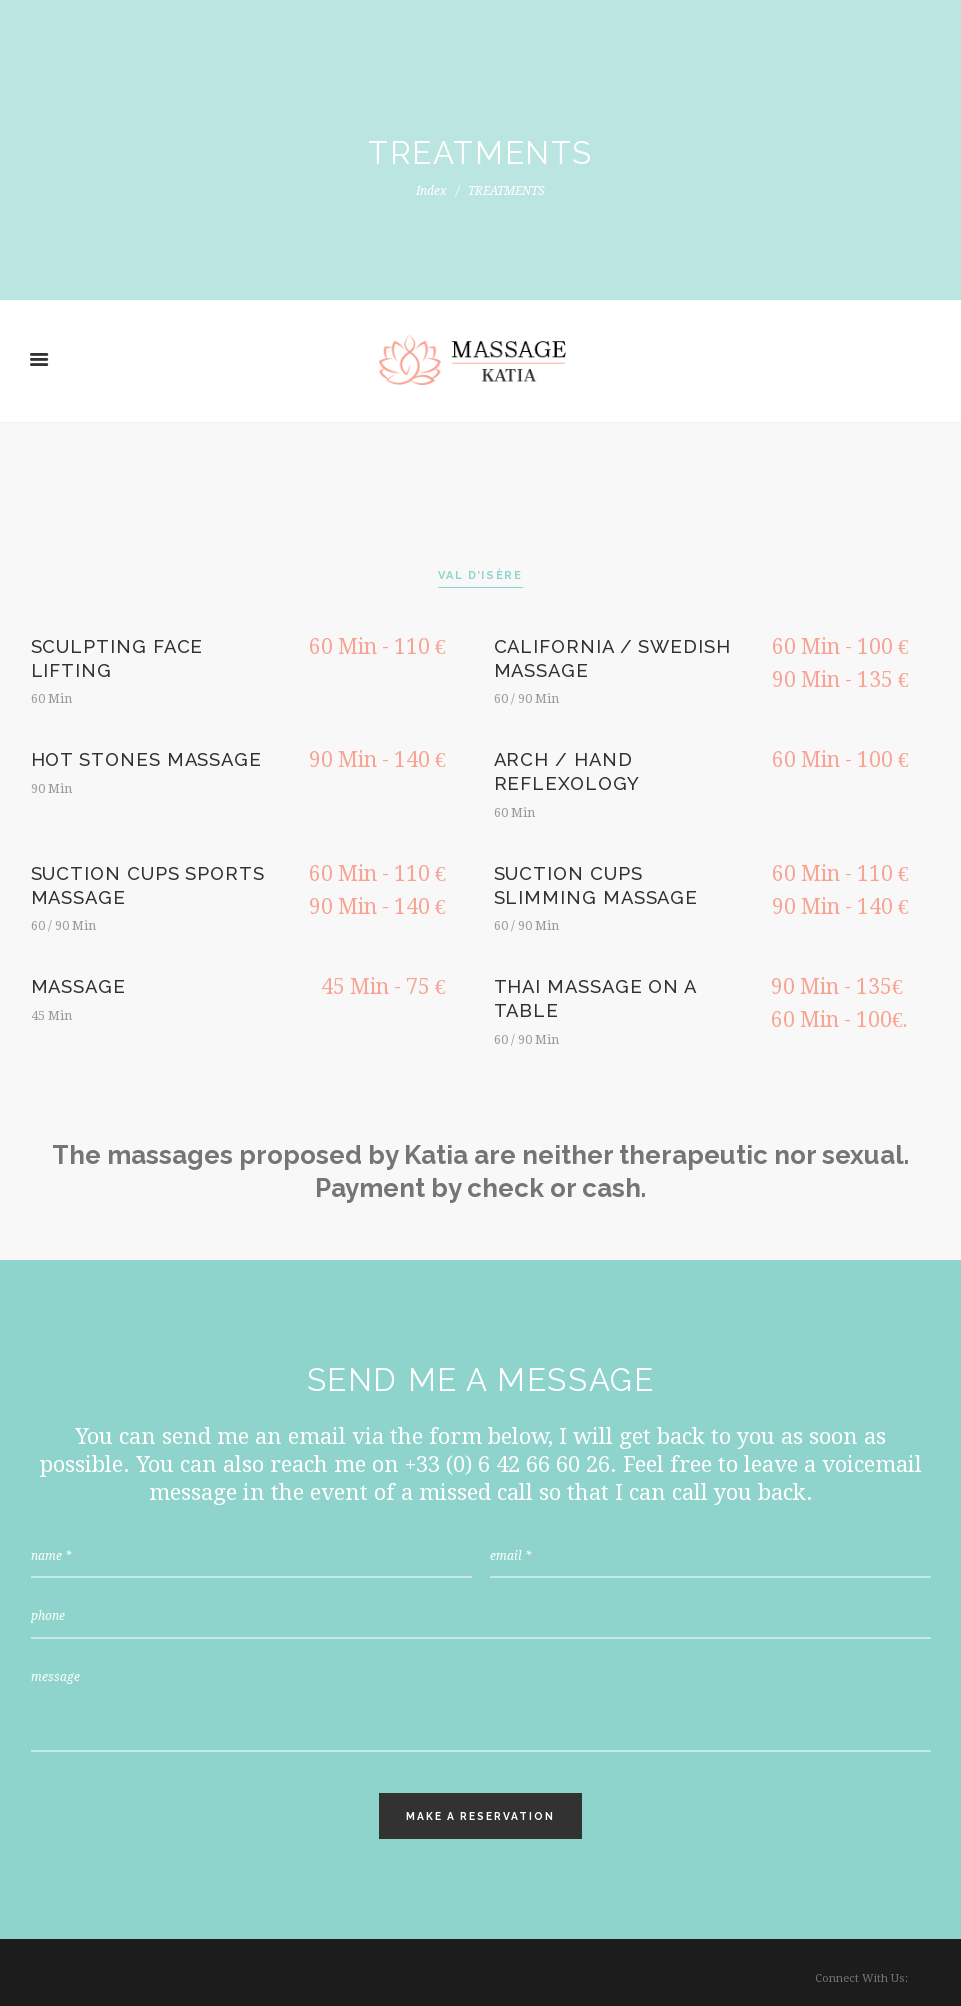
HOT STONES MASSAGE (147, 759)
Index (431, 191)
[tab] (480, 577)
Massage (78, 986)
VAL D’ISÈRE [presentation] (480, 575)
